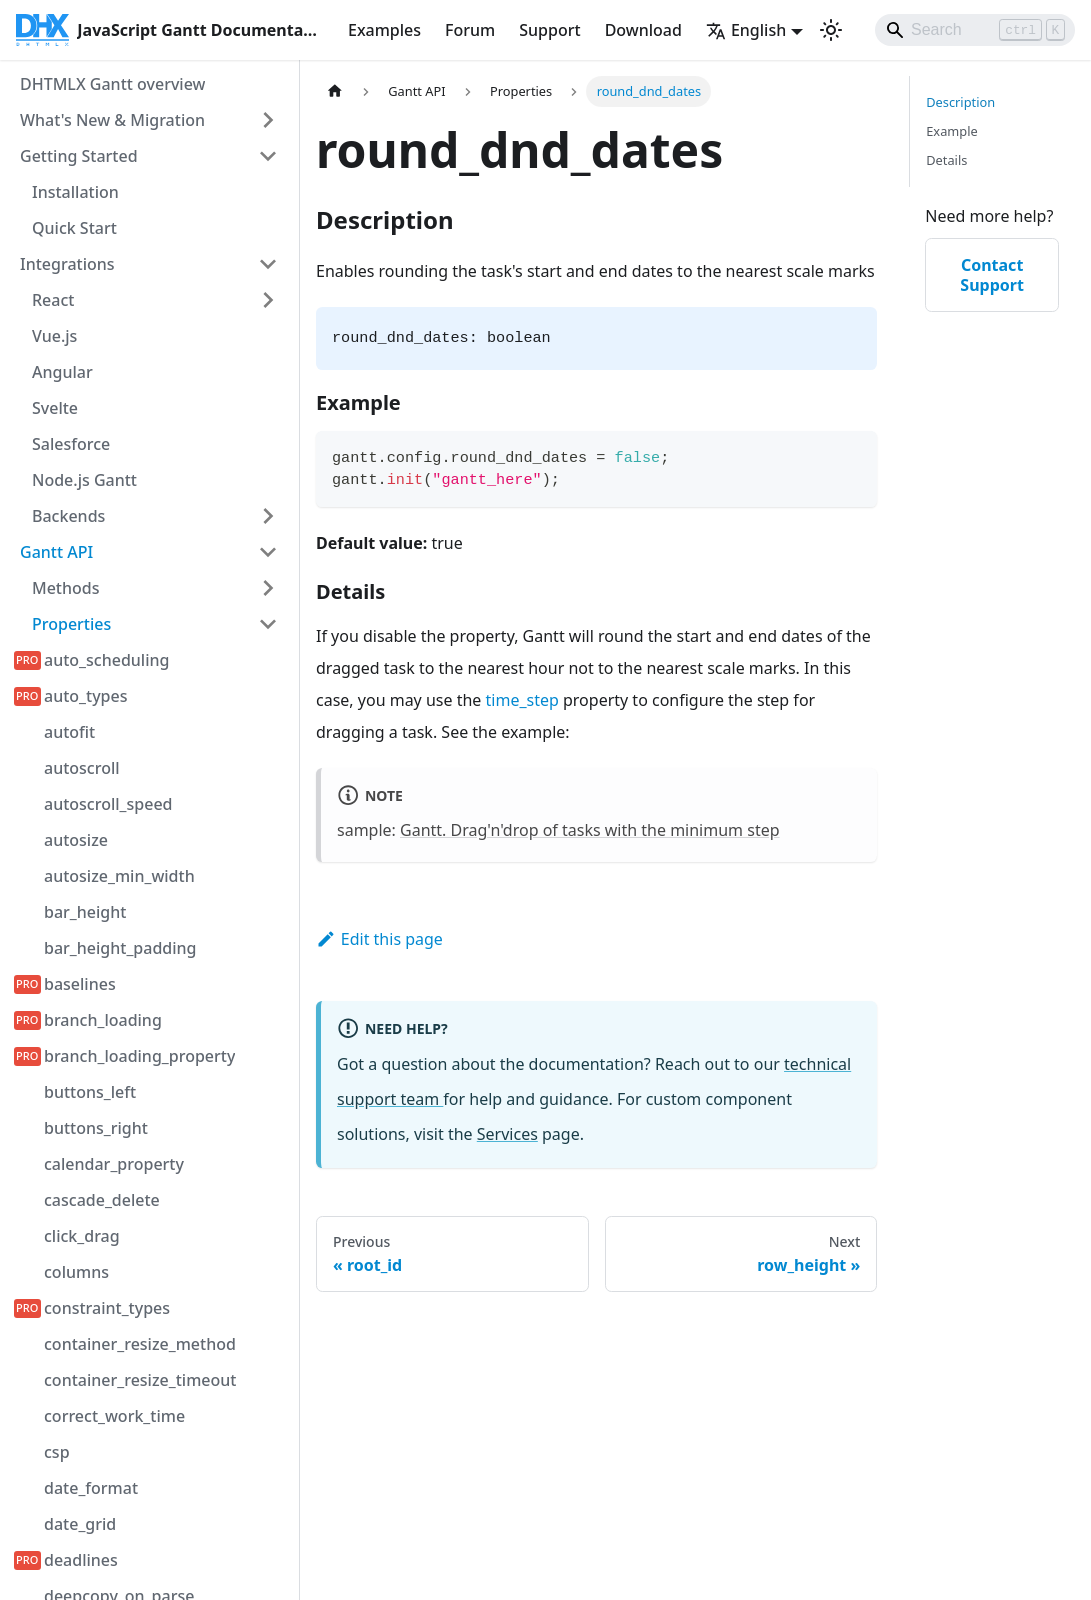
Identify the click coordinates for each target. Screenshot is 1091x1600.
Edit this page (379, 939)
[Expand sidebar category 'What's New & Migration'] (268, 120)
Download (643, 30)
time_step (522, 700)
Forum (470, 30)
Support (549, 30)
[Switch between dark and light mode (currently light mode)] (831, 30)
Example (951, 131)
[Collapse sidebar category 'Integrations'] (268, 264)
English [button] (746, 30)
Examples (384, 30)
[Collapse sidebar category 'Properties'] (268, 624)
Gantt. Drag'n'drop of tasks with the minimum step (589, 830)
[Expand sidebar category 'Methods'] (268, 588)
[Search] (975, 30)
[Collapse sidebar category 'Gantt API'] (268, 552)
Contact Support (992, 275)
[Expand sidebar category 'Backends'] (268, 516)
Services (507, 1134)
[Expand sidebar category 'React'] (268, 300)
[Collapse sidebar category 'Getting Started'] (268, 156)
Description (960, 102)
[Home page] (335, 91)
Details (946, 160)
